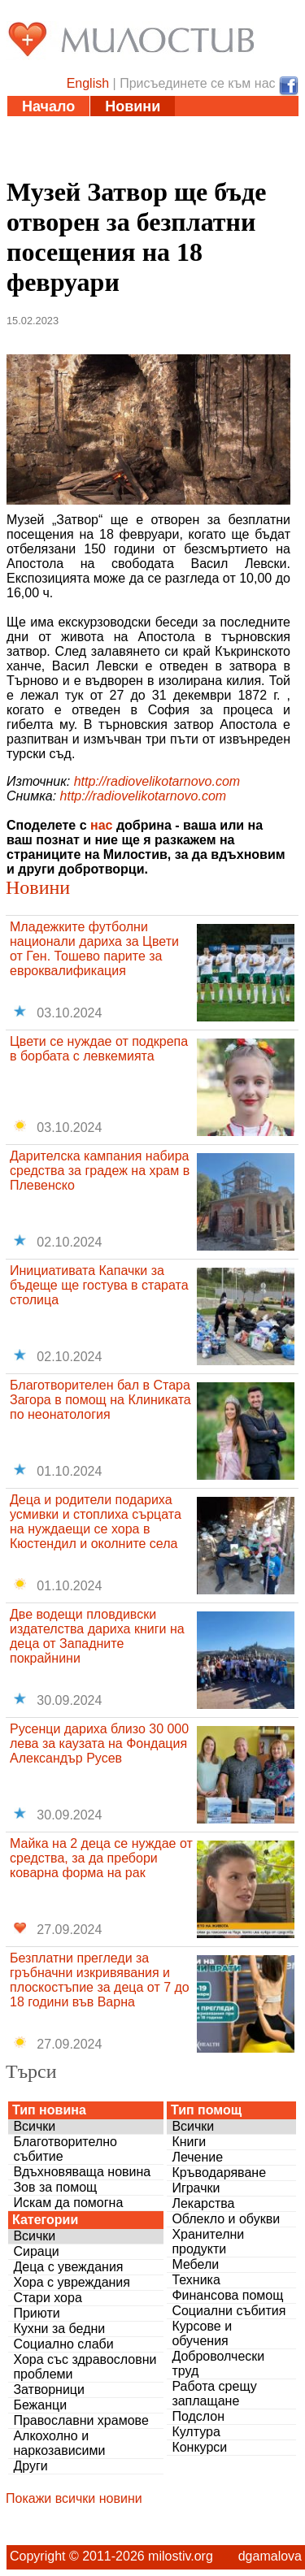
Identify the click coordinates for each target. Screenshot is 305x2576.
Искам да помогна (68, 2203)
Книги (189, 2142)
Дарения (200, 147)
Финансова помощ (227, 2295)
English (88, 83)
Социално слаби (63, 2344)
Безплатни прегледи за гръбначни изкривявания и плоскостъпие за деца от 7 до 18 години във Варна (100, 1980)
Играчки (196, 2188)
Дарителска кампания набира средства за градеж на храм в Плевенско (100, 1170)
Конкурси (199, 2447)
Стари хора (47, 2298)
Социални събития (228, 2311)
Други (30, 2466)
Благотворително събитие (65, 2149)
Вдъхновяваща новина (81, 2172)
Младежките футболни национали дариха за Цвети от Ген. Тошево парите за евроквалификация (94, 949)
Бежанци (40, 2405)
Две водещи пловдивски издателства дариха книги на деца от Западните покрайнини (97, 1636)
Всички (34, 2126)
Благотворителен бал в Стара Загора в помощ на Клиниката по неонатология (100, 1399)
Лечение (197, 2157)
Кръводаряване (219, 2172)
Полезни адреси (80, 147)
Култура (196, 2432)
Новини (132, 106)
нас (101, 825)
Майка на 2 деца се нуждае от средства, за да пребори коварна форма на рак (101, 1858)
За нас (140, 167)
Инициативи (208, 127)
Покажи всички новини (74, 2498)
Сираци (36, 2251)
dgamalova (270, 2556)
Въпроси (54, 167)
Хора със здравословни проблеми (84, 2367)
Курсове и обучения (202, 2333)
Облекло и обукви (226, 2219)
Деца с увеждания (68, 2267)
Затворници (49, 2389)
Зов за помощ (55, 2187)
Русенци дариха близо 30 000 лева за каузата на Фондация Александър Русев (99, 1743)
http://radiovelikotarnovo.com (157, 781)
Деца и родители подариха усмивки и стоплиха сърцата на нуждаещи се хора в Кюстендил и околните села (95, 1521)
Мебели (195, 2264)
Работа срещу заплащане (214, 2393)
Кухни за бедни (59, 2328)
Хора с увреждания (71, 2282)
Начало (48, 106)
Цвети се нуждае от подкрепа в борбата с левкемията (99, 1048)
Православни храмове (80, 2420)
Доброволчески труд (218, 2363)
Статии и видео (78, 127)
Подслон (198, 2416)
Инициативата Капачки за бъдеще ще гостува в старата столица (99, 1285)
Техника (196, 2280)
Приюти (36, 2313)
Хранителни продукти (208, 2241)
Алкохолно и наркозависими (59, 2443)
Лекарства (203, 2203)
